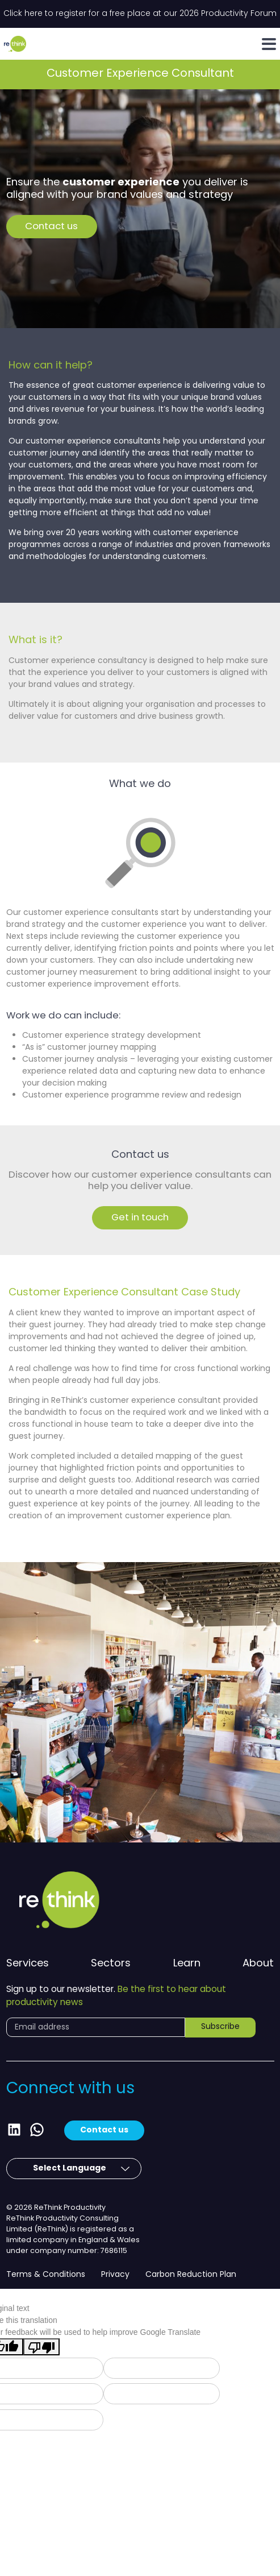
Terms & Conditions (45, 2275)
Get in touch (140, 1218)
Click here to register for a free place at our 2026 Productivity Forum (140, 13)
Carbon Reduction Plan (190, 2275)
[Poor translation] (41, 2346)
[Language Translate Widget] (64, 2169)
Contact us (51, 227)
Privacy (115, 2275)
